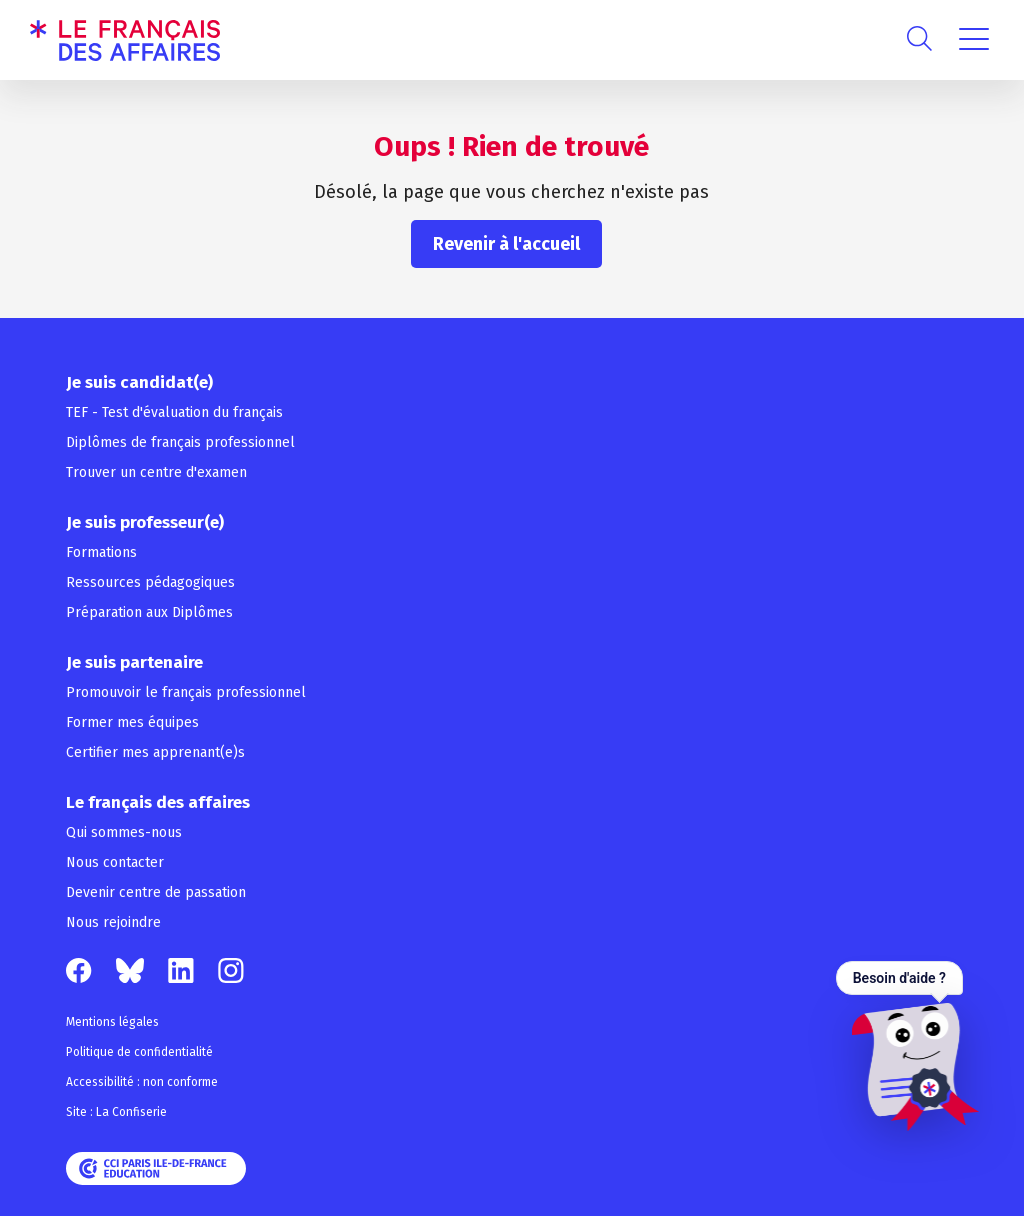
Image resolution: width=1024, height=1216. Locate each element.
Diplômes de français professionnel (180, 442)
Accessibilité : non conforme (142, 1082)
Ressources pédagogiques (150, 582)
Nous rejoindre (113, 922)
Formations (101, 552)
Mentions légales (112, 1022)
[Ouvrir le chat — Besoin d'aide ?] (907, 1046)
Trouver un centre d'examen (156, 472)
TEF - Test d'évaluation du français (174, 412)
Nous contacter (115, 862)
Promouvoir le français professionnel (186, 692)
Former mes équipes (132, 722)
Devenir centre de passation (156, 892)
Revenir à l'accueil (506, 244)
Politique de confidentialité (139, 1052)
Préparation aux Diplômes (149, 612)
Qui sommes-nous (124, 832)
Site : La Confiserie (116, 1112)
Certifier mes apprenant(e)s (155, 752)
